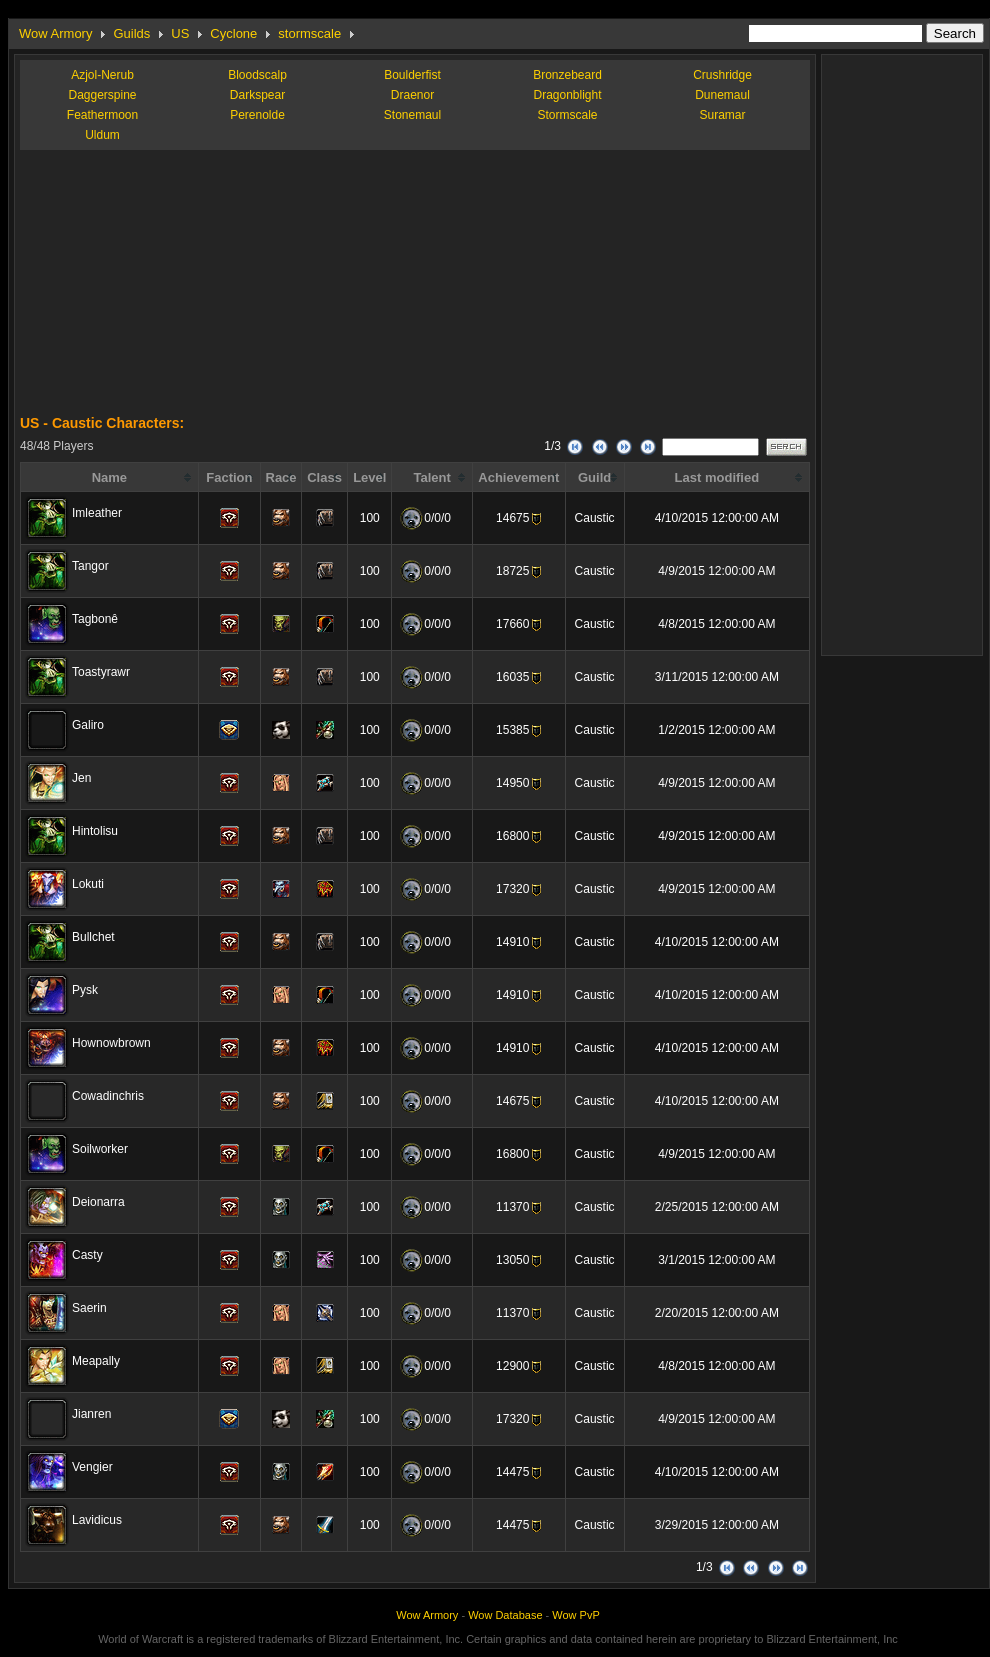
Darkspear (257, 95)
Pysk (85, 990)
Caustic (595, 518)
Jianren (91, 1414)
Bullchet (93, 937)
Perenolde (257, 115)
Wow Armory (55, 33)
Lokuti (88, 884)
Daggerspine (102, 95)
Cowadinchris (108, 1096)
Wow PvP (575, 1615)
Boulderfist (412, 75)
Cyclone (233, 33)
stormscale (309, 33)
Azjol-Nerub (102, 75)
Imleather (97, 513)
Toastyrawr (101, 672)
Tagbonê (95, 619)
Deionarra (98, 1202)
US (180, 33)
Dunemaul (722, 95)
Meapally (96, 1361)
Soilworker (100, 1149)
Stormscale (567, 115)
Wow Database (505, 1615)
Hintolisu (95, 831)
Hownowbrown (111, 1043)
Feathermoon (102, 115)
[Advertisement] (170, 290)
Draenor (412, 95)
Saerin (89, 1308)
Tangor (90, 566)
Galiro (88, 725)
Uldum (102, 135)
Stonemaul (412, 115)
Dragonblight (567, 95)
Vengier (92, 1467)
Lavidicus (97, 1520)
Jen (81, 778)
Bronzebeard (567, 75)
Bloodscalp (257, 75)
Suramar (722, 115)
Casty (87, 1255)
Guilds (131, 33)
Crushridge (722, 75)
